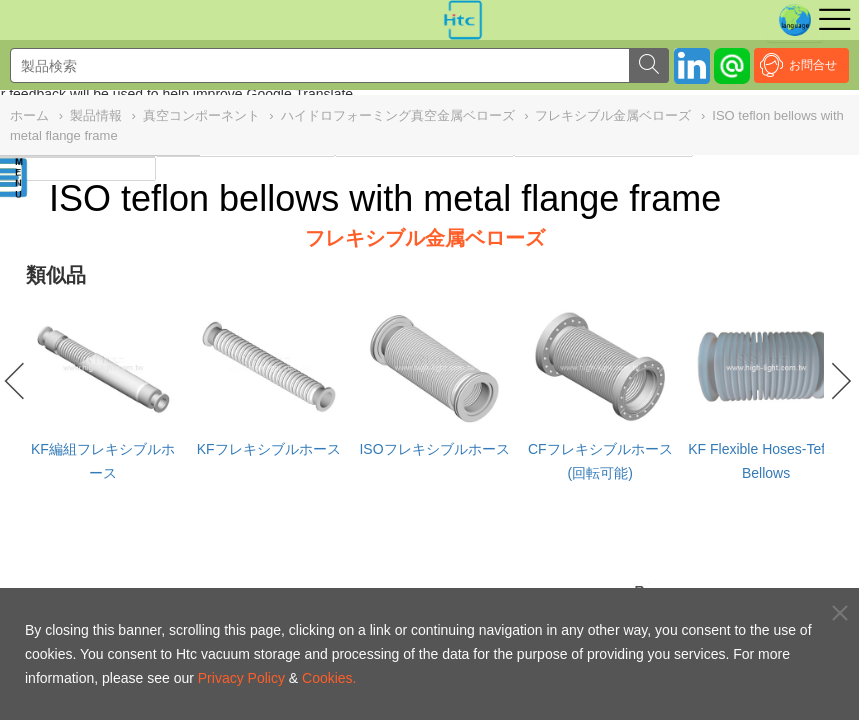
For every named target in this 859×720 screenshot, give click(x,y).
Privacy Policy (241, 678)
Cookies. (329, 678)
